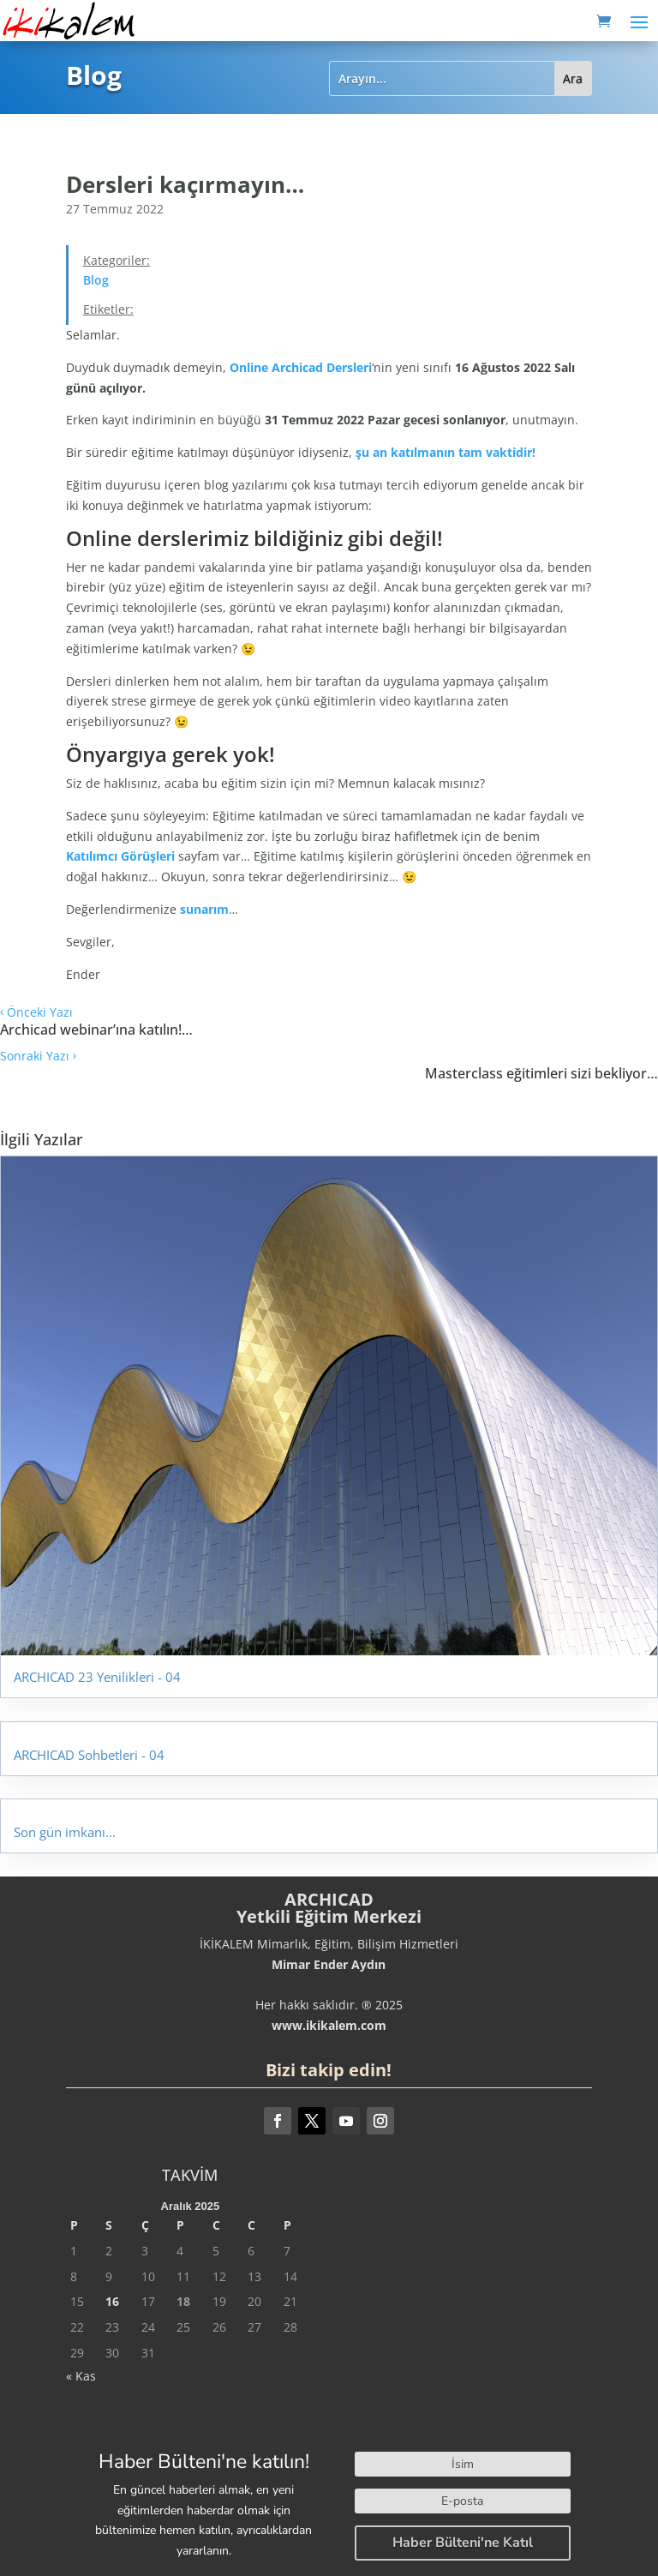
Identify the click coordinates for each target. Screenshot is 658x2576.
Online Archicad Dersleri (301, 367)
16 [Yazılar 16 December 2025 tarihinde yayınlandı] (112, 2301)
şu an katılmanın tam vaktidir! (445, 452)
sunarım (204, 909)
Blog (96, 280)
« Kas (81, 2376)
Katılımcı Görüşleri (120, 856)
